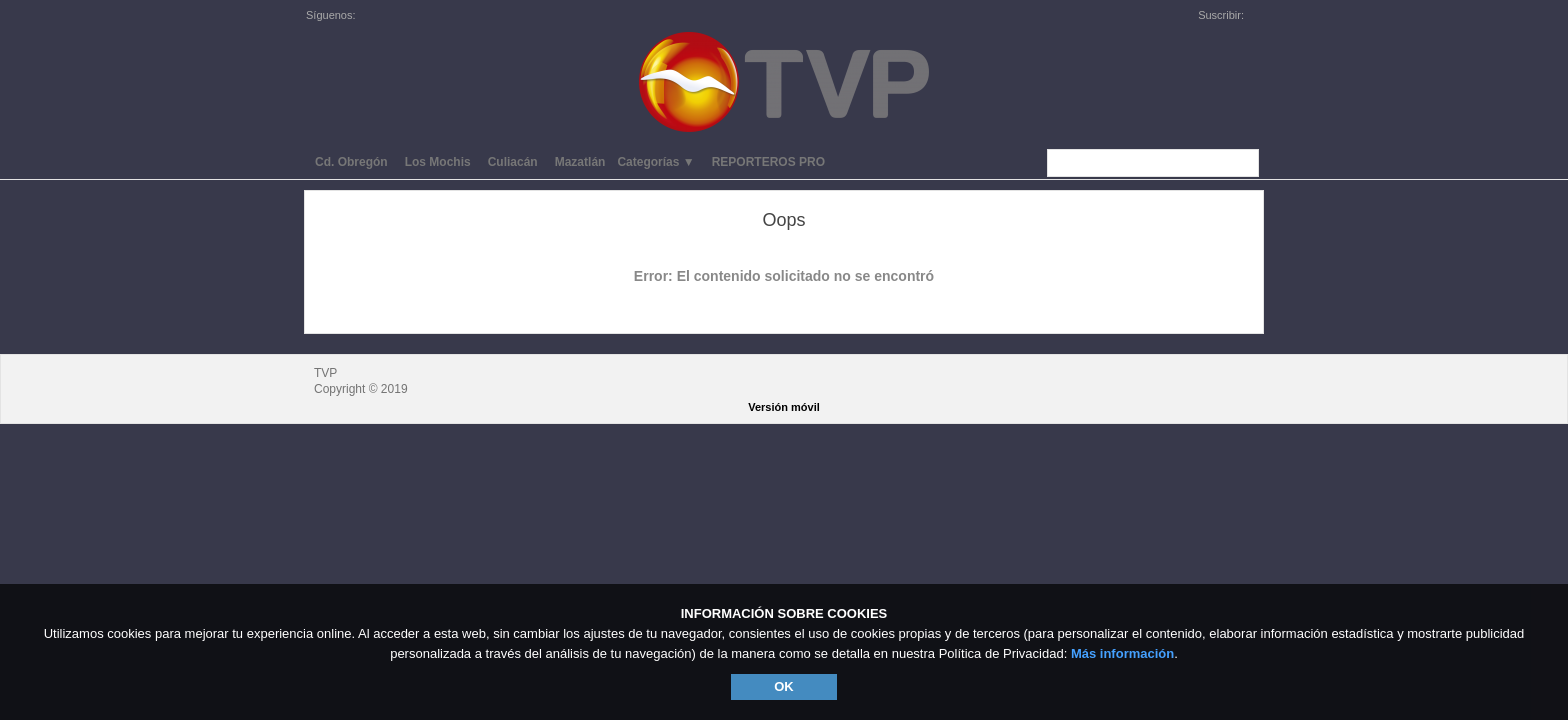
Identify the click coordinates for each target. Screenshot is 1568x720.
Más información (1122, 653)
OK (784, 686)
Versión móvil (784, 407)
